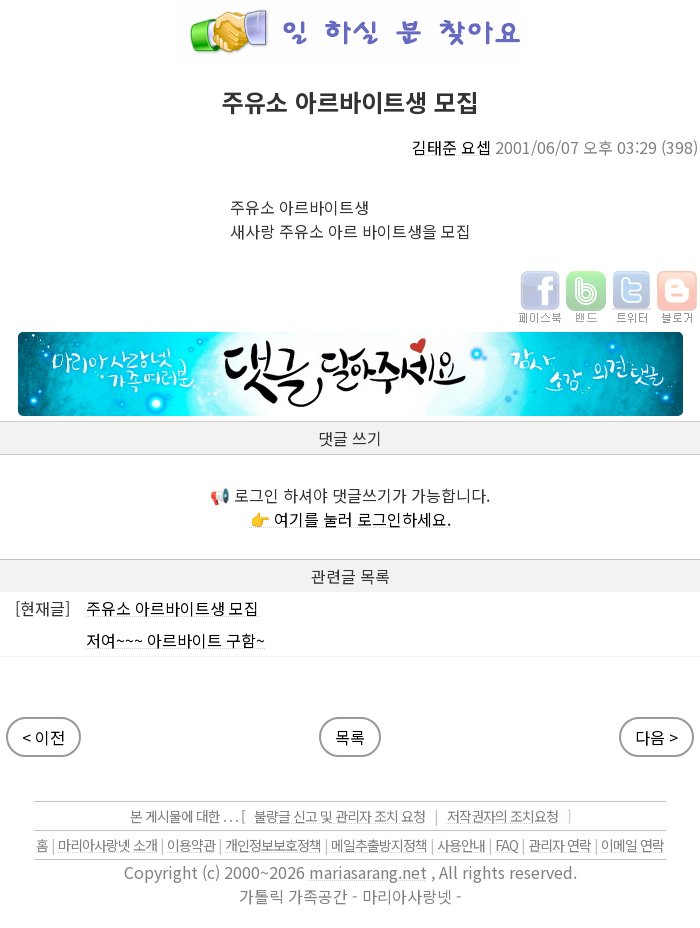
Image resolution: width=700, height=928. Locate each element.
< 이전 (43, 737)
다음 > (656, 737)
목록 (350, 737)
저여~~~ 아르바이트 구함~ (175, 640)
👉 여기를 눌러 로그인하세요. (350, 519)
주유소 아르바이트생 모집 (172, 608)
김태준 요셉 (451, 147)
